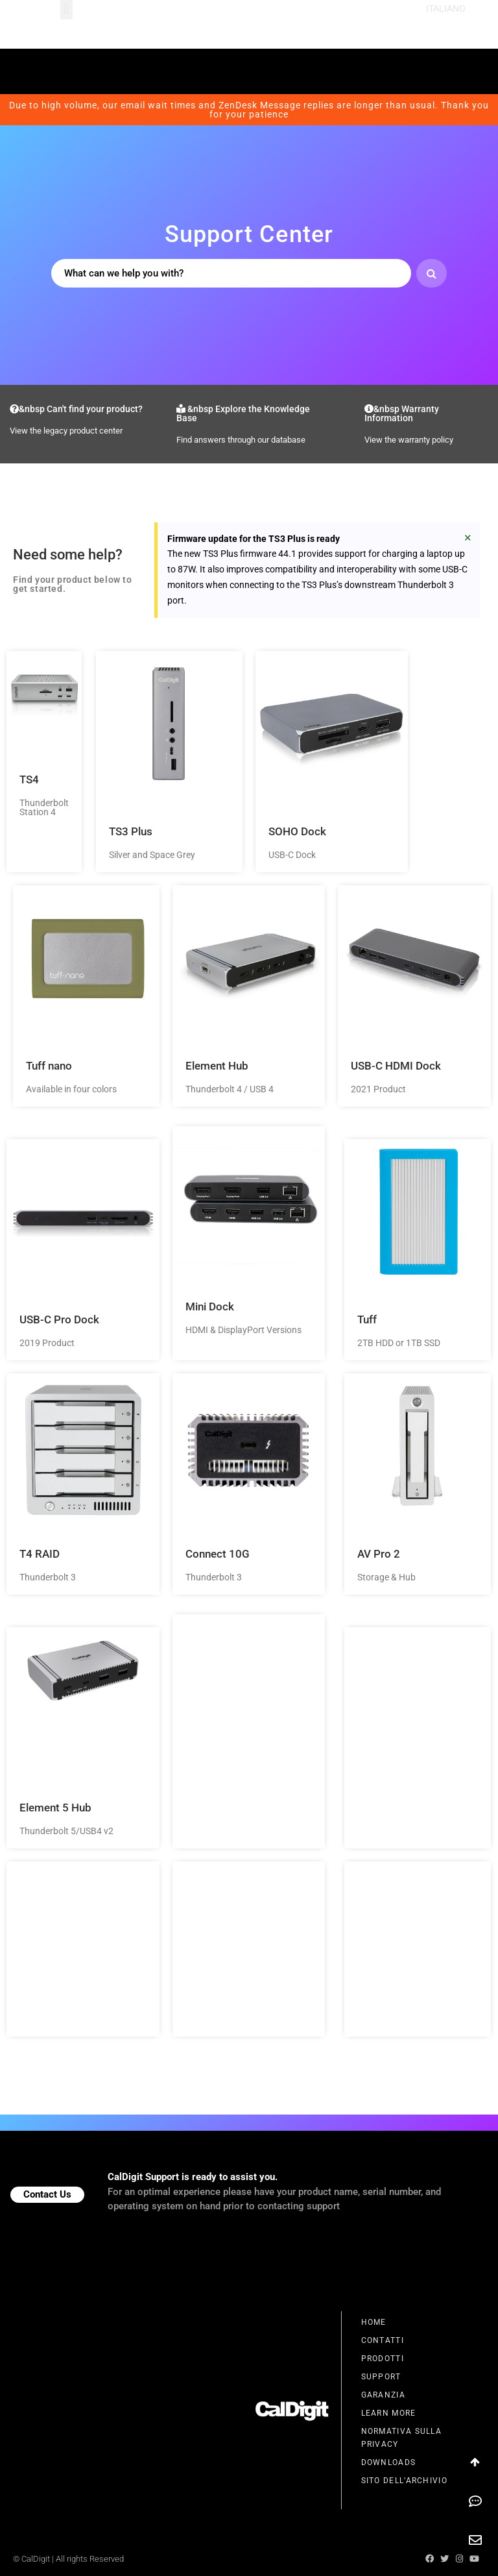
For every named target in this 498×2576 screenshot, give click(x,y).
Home (373, 2322)
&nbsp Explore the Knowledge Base (243, 413)
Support (381, 2376)
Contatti (382, 2340)
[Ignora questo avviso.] (467, 537)
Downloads (388, 2462)
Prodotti (382, 2358)
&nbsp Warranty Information (401, 413)
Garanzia (383, 2394)
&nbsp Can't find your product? (76, 409)
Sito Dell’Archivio (404, 2480)
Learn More (388, 2413)
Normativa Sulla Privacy (401, 2438)
